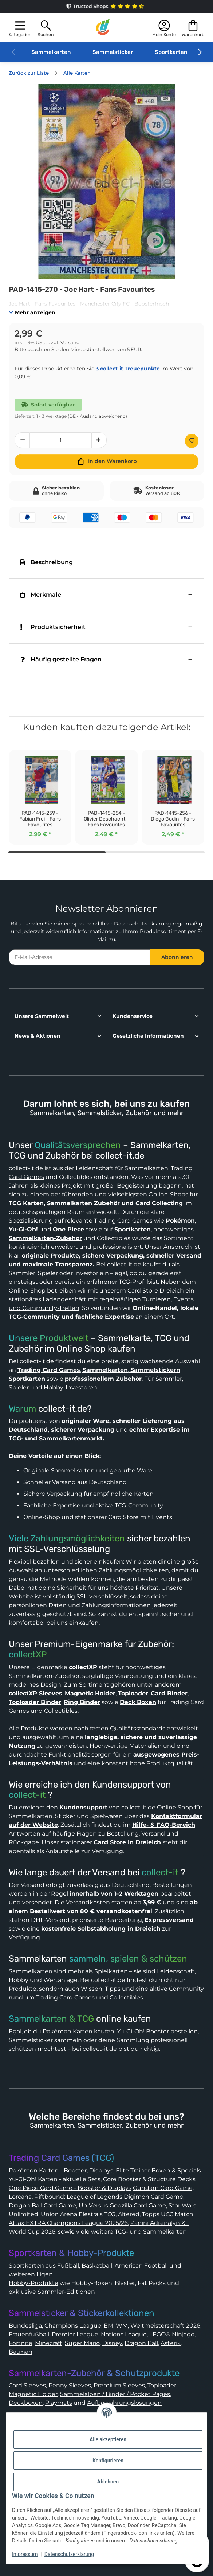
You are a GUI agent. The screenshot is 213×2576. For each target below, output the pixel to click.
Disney (112, 2343)
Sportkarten (171, 52)
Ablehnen (108, 2482)
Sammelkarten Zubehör (83, 1203)
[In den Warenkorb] (106, 461)
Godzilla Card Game (138, 2205)
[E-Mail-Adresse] (79, 957)
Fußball (68, 2265)
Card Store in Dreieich (127, 1842)
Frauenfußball (29, 2334)
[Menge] (60, 440)
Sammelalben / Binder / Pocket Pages (115, 2394)
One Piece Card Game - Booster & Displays (70, 2187)
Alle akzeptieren (108, 2439)
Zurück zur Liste (29, 73)
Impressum (25, 2554)
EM (108, 2325)
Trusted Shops (107, 6)
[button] (20, 27)
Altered (128, 2214)
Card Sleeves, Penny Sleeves (50, 2385)
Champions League (72, 2325)
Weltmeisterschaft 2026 (165, 2325)
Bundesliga (25, 2325)
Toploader (161, 2385)
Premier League (75, 2334)
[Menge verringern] (22, 440)
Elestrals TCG (97, 2214)
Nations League (124, 2334)
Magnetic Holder (33, 2394)
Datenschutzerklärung (142, 923)
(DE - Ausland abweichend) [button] (97, 416)
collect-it (27, 1795)
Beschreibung (46, 562)
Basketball (97, 2265)
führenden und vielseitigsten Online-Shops (125, 1194)
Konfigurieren (107, 2460)
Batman (20, 2351)
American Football (141, 2265)
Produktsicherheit (53, 627)
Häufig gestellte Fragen (61, 659)
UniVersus (93, 2205)
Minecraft (48, 2343)
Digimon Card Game (153, 2196)
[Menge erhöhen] (99, 440)
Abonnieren (177, 957)
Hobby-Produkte (33, 2283)
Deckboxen (26, 2402)
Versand (70, 342)
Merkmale (40, 594)
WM (122, 2325)
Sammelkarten (51, 52)
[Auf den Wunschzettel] (191, 441)
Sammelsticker (112, 52)
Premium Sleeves (119, 2385)
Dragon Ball (141, 2343)
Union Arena (59, 2214)
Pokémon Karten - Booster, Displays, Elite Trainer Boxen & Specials (105, 2170)
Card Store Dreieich (155, 1290)
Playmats (58, 2402)
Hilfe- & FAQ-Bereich (163, 1824)
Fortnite (20, 2343)
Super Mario (82, 2343)
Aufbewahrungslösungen (124, 2402)
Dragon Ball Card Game (42, 2205)
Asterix (171, 2343)
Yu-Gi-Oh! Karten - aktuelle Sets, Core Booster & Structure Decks (102, 2179)
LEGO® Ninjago (171, 2334)
